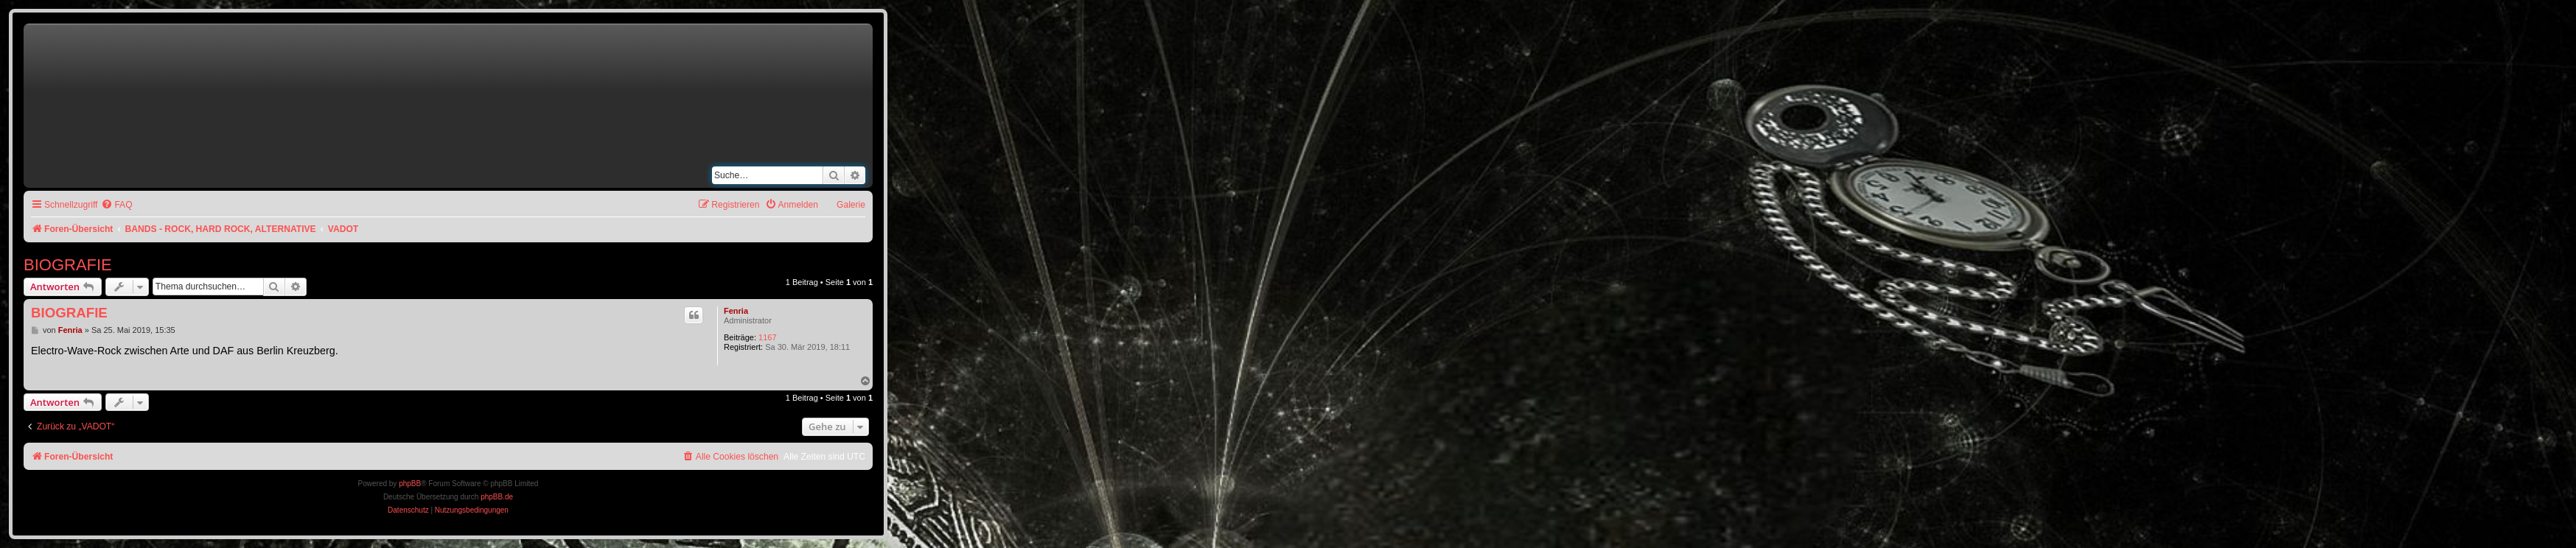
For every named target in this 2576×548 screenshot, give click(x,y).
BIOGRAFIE (68, 265)
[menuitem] (116, 205)
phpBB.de (497, 497)
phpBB (410, 484)
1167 (767, 337)
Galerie (851, 205)
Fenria (736, 310)
